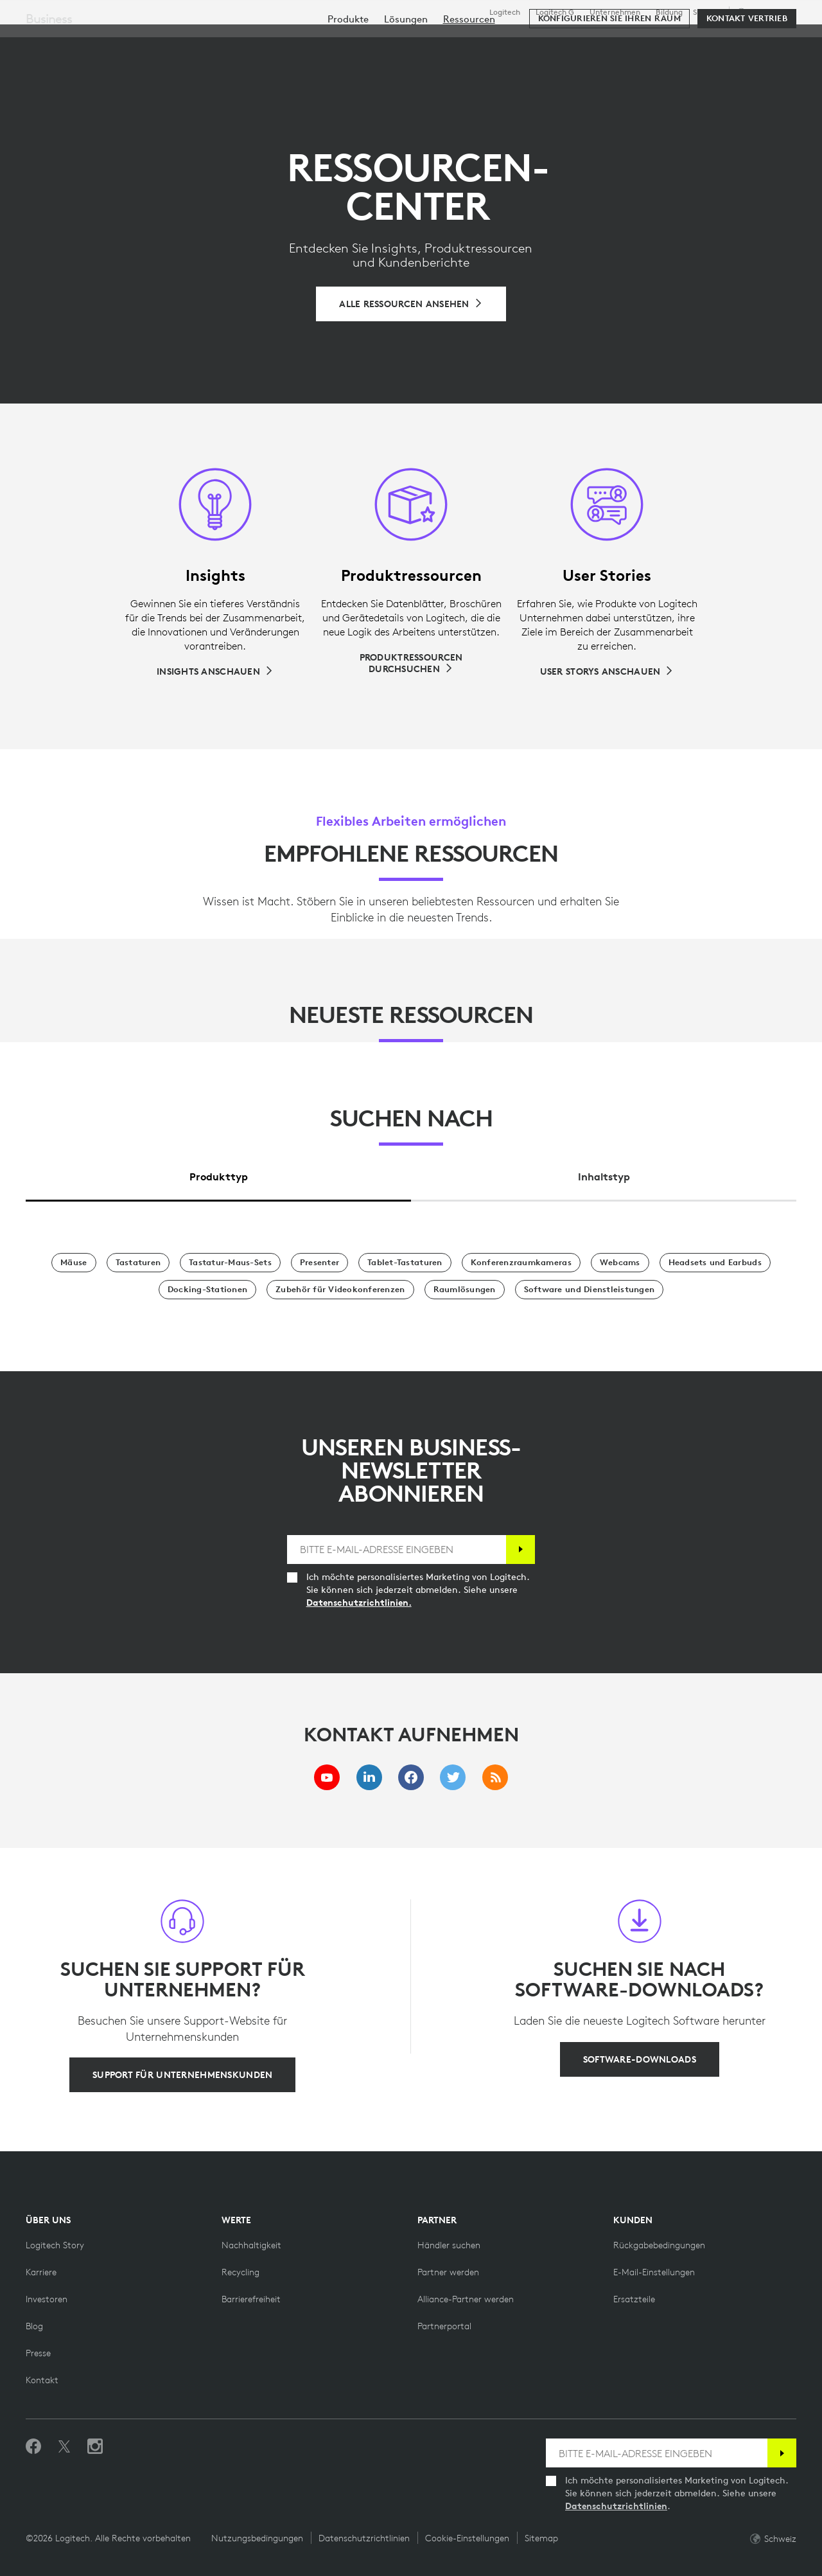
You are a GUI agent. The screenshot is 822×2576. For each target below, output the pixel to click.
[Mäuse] (73, 1262)
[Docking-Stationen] (207, 1289)
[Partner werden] (448, 2272)
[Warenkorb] (768, 41)
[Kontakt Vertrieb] (746, 78)
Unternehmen (615, 12)
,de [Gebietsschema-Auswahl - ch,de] (764, 12)
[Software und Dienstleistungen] (589, 1289)
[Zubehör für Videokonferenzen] (340, 1289)
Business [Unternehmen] (49, 78)
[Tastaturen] (138, 1262)
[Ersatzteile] (634, 2299)
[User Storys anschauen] (607, 671)
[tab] (218, 1174)
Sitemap (541, 2538)
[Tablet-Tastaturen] (404, 1262)
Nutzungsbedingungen (257, 2538)
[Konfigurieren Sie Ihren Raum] (609, 78)
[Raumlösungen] (464, 1289)
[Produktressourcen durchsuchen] (411, 663)
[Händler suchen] (448, 2245)
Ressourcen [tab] (419, 40)
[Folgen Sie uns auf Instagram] (95, 2446)
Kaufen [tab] (208, 40)
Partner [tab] (497, 40)
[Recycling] (240, 2272)
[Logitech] (108, 39)
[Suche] (673, 41)
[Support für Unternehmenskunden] (182, 2074)
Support (707, 12)
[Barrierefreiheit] (251, 2299)
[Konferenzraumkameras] (521, 1262)
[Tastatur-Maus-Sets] (230, 1262)
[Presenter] (319, 1262)
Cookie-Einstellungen (467, 2538)
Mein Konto (735, 42)
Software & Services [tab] (308, 40)
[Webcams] (620, 1262)
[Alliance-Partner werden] (465, 2299)
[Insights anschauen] (215, 671)
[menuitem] (348, 79)
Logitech (504, 12)
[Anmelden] (520, 1549)
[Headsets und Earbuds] (715, 1262)
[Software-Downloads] (639, 2059)
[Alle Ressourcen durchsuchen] (410, 304)
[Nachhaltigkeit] (251, 2245)
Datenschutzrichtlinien (616, 2506)
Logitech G (555, 12)
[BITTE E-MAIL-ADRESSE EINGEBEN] (397, 1549)
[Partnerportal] (444, 2326)
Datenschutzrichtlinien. (359, 1602)
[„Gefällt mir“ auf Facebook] (33, 2446)
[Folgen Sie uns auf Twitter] (64, 2446)
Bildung (669, 12)
